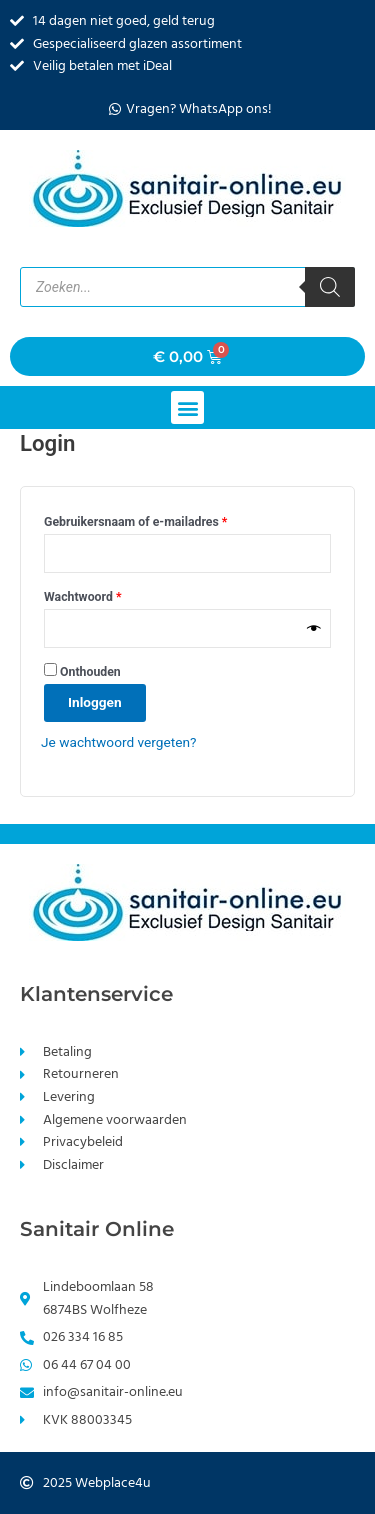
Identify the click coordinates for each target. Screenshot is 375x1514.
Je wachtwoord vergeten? (118, 742)
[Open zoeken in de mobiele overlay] (187, 287)
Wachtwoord (102, 594)
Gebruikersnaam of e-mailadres (155, 519)
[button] (187, 407)
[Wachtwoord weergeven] (314, 628)
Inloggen (95, 702)
